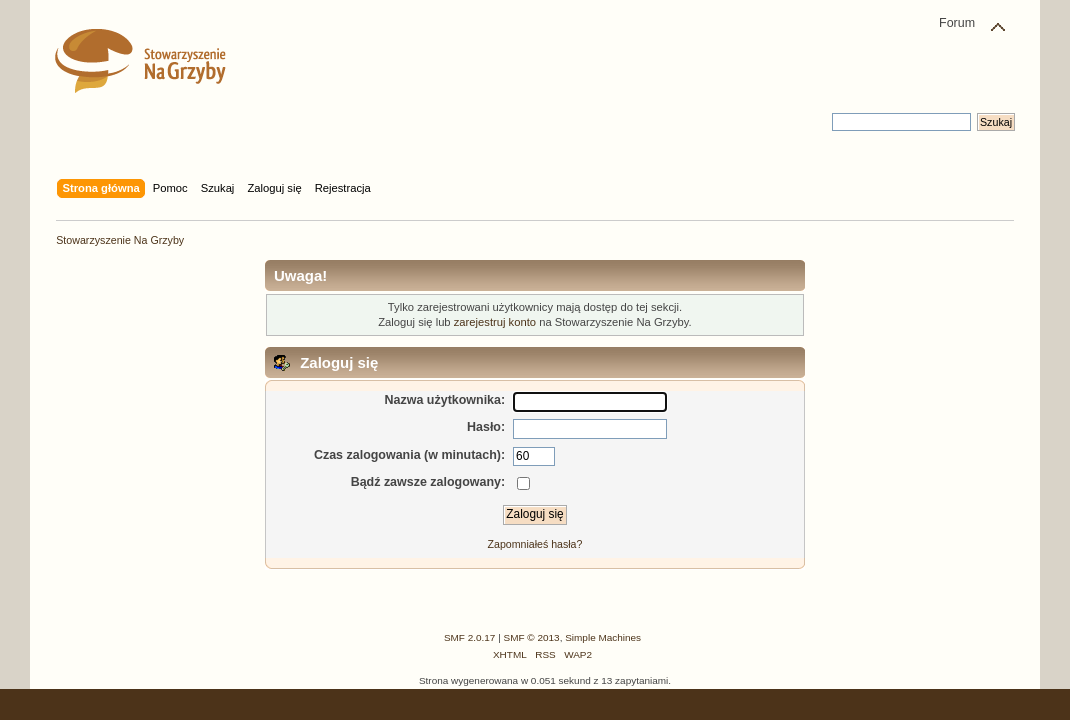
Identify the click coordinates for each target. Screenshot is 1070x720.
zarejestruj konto (495, 322)
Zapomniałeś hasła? (535, 544)
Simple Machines (603, 637)
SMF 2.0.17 (470, 637)
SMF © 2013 (532, 637)
